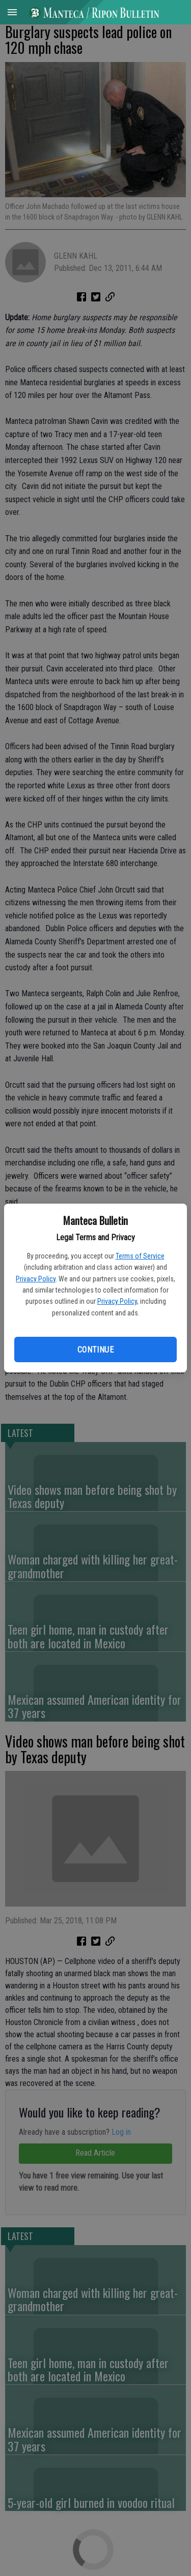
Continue (95, 1350)
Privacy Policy (36, 1279)
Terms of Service (140, 1256)
